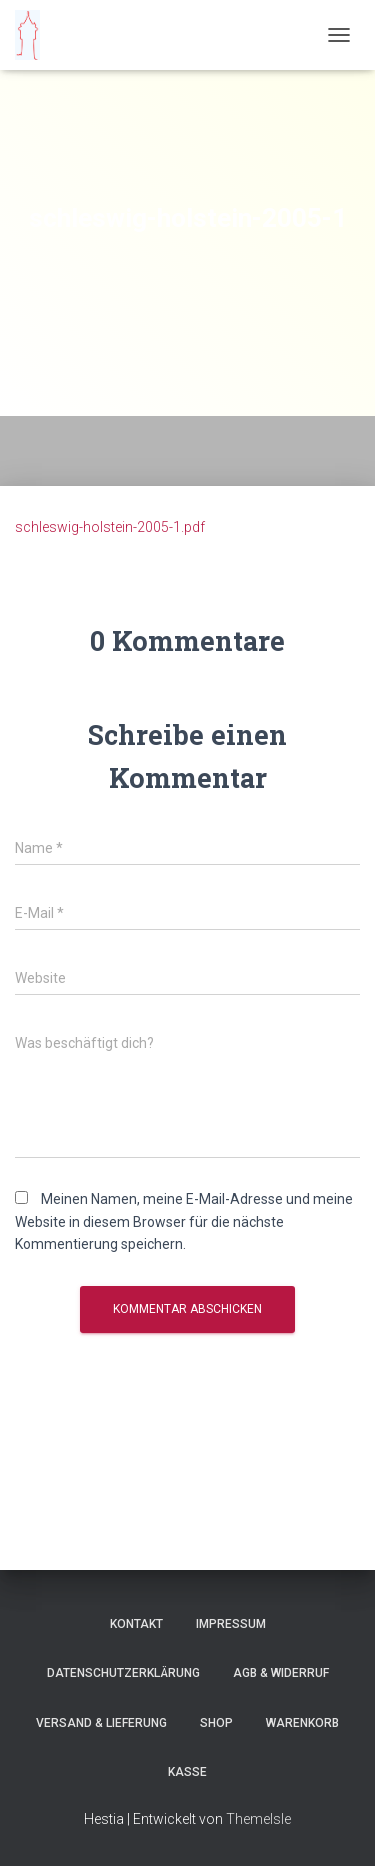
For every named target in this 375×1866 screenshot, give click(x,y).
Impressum (231, 1624)
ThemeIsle (258, 1819)
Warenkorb (302, 1723)
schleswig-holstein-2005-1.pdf (110, 527)
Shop (216, 1723)
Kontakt (136, 1624)
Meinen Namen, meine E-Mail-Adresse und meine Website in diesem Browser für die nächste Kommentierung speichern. (184, 1221)
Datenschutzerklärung (123, 1673)
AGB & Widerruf (281, 1673)
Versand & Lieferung (101, 1723)
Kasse (187, 1772)
